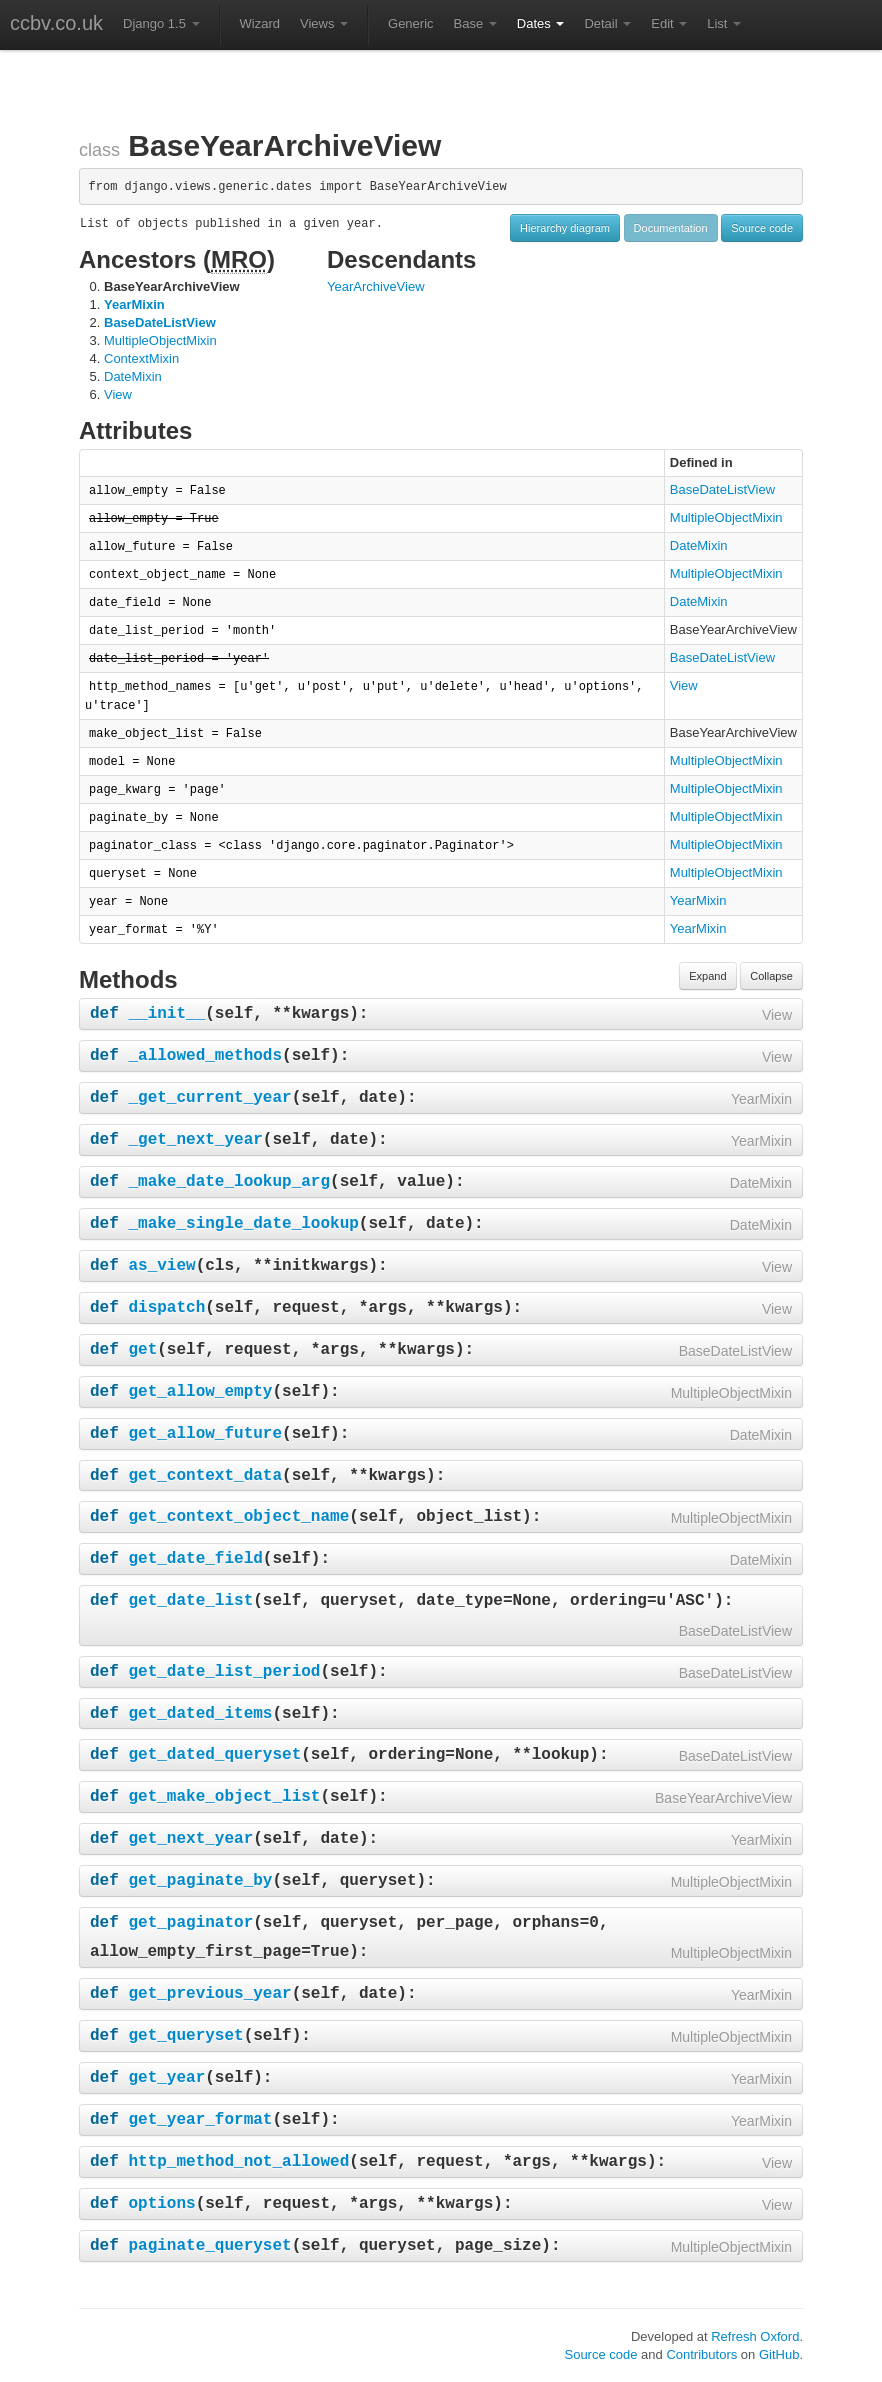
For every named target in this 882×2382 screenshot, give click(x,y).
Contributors (701, 2354)
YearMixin (134, 304)
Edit (669, 23)
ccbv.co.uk (56, 23)
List (724, 23)
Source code (762, 228)
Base (475, 23)
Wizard (260, 23)
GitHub (779, 2354)
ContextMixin (141, 358)
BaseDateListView (160, 322)
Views (324, 23)
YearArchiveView (376, 286)
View (118, 394)
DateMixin (133, 376)
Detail (607, 23)
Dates (541, 23)
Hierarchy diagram (565, 228)
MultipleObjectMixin (160, 340)
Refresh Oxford (755, 2336)
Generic (411, 23)
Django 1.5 (161, 23)
